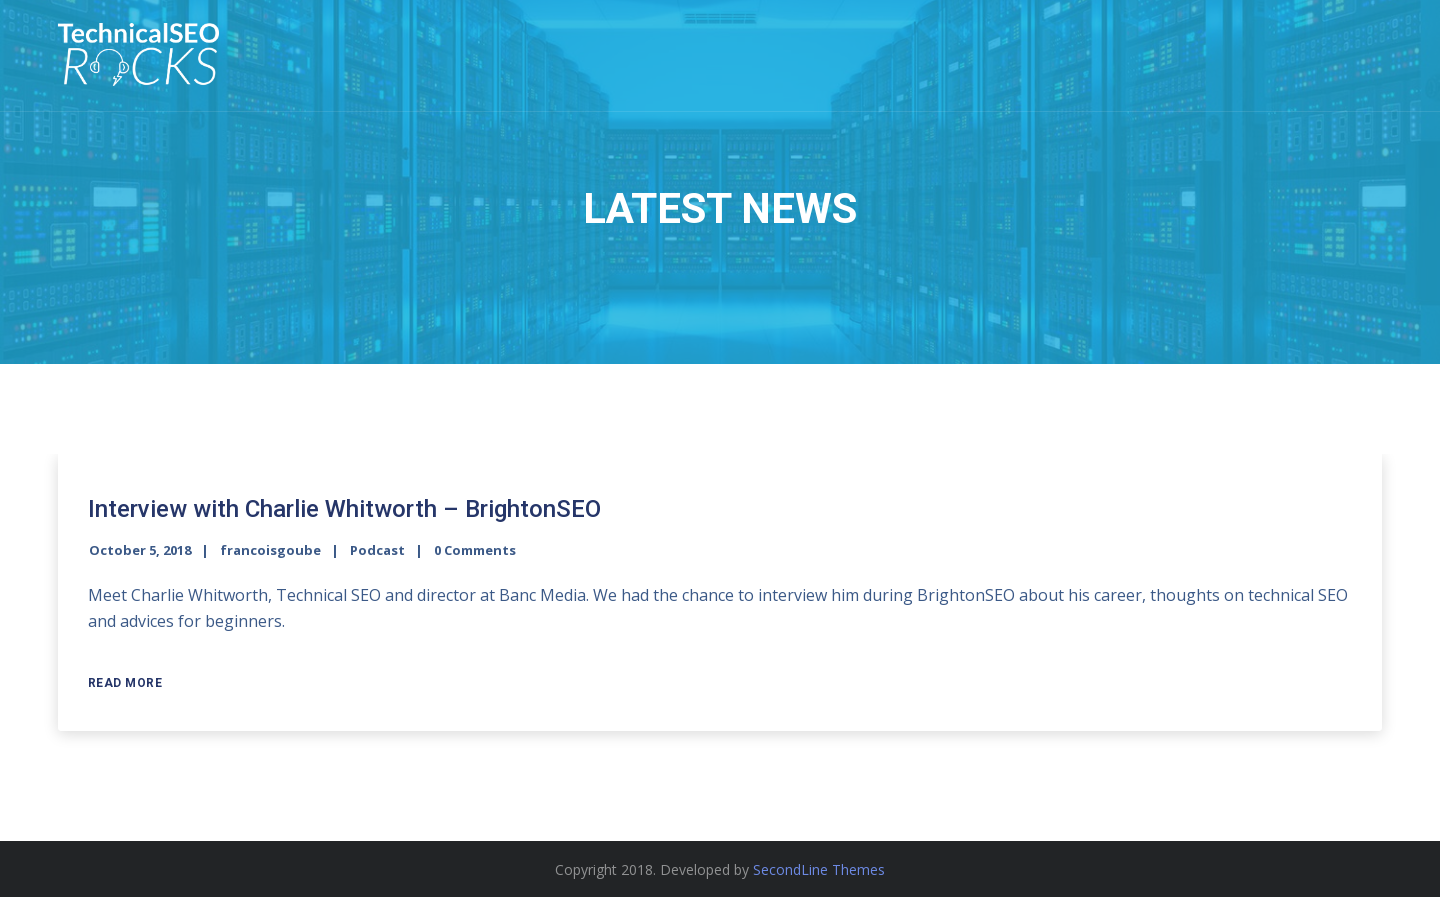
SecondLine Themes (819, 869)
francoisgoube (270, 550)
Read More (125, 683)
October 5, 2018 (140, 550)
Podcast (377, 550)
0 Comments (475, 550)
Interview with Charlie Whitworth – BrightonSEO (344, 509)
